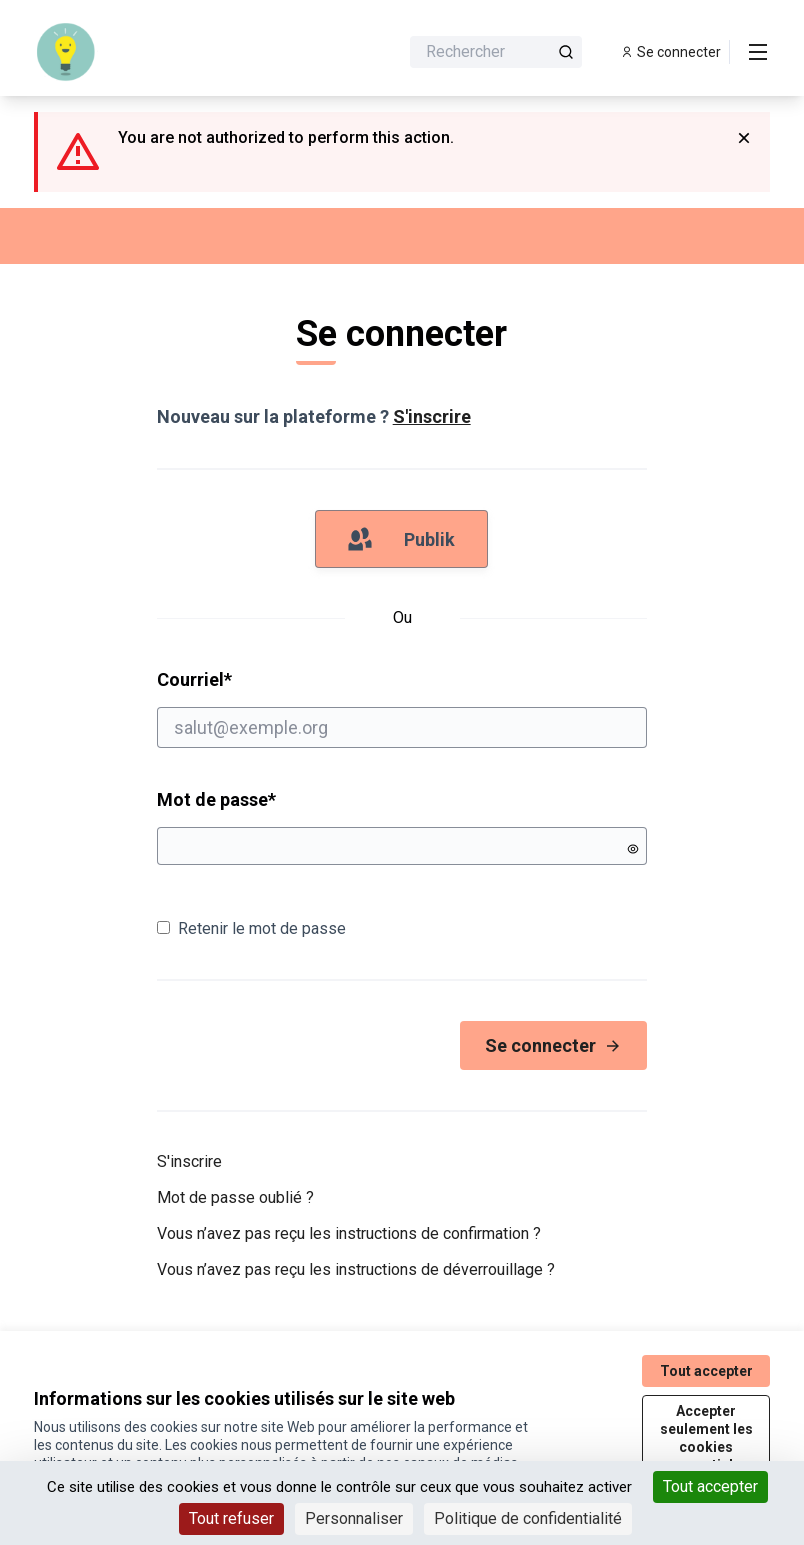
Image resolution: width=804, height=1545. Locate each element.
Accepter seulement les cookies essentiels (706, 1438)
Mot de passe (216, 799)
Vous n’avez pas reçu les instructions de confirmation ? (349, 1233)
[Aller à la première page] (167, 52)
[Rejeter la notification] (744, 138)
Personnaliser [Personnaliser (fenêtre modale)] (354, 1518)
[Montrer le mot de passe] (633, 849)
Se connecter (553, 1045)
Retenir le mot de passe (251, 928)
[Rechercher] (496, 52)
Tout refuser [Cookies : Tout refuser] (231, 1518)
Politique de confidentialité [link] (528, 1518)
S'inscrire (432, 416)
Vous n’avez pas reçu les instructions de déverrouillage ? (356, 1269)
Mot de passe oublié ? (235, 1197)
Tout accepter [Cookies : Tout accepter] (710, 1486)
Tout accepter (706, 1371)
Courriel (402, 708)
